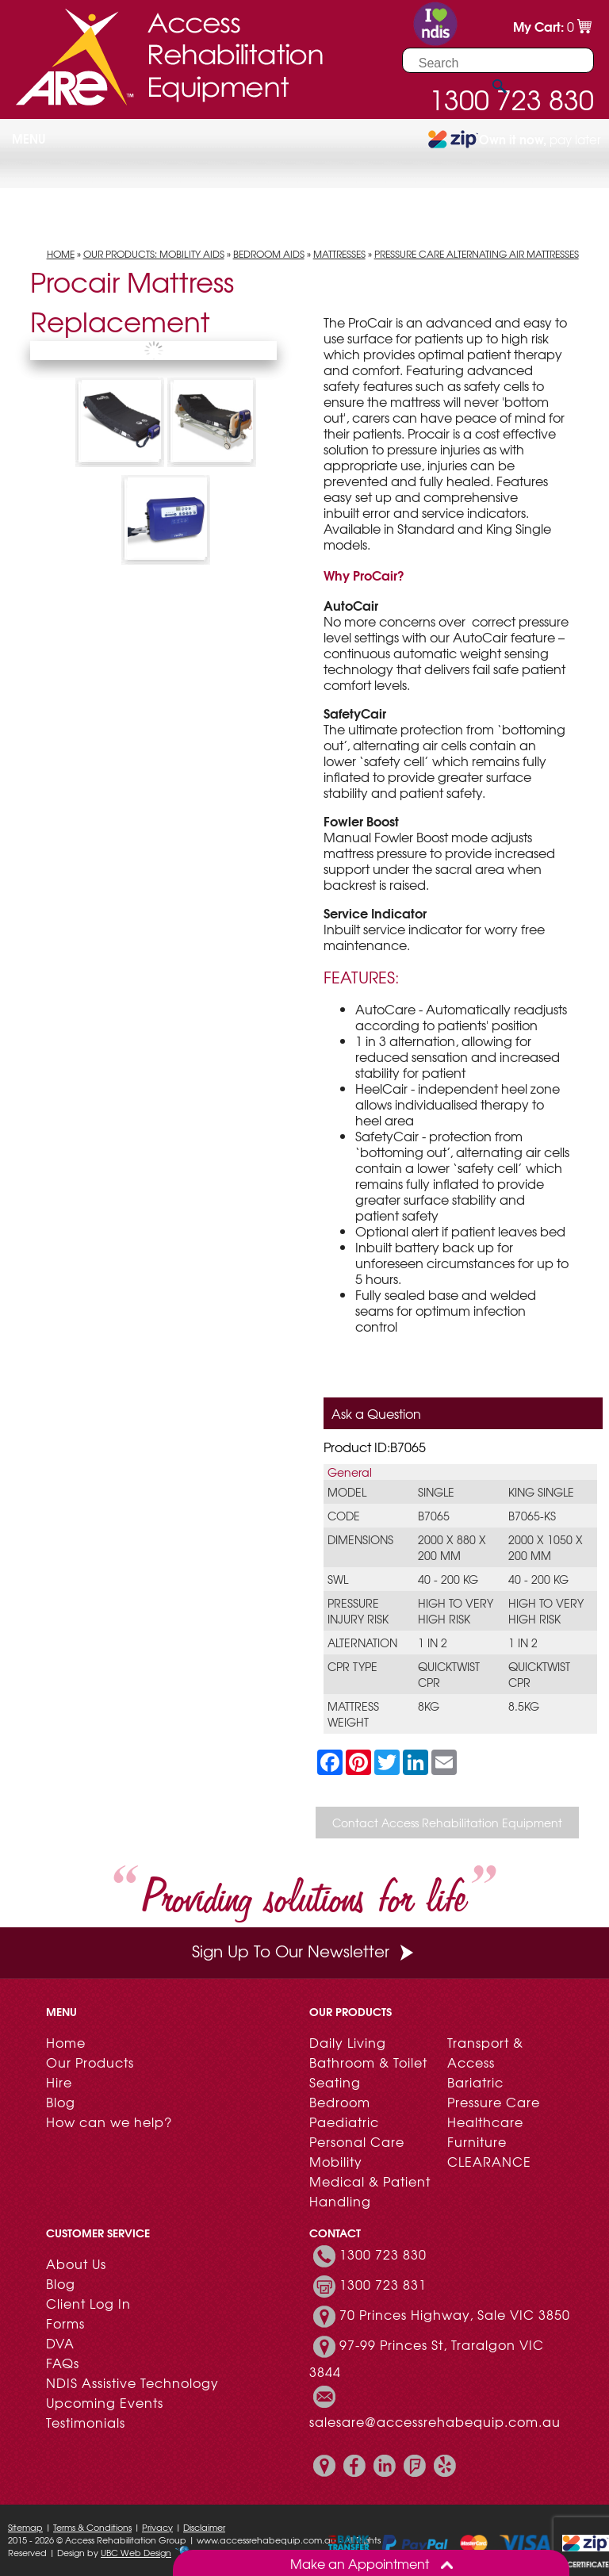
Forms (65, 2323)
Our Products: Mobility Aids (153, 254)
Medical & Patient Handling (370, 2191)
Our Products (90, 2062)
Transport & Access (485, 2052)
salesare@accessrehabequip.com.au (435, 2421)
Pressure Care (493, 2101)
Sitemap (25, 2526)
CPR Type (352, 1666)
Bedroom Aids (268, 254)
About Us (76, 2263)
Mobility (335, 2161)
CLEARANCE (489, 2161)
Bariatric (475, 2081)
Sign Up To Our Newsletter (304, 1950)
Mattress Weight (353, 1714)
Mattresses (339, 254)
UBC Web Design (136, 2552)
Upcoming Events (104, 2402)
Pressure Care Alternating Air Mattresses (476, 254)
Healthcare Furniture (485, 2131)
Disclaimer (204, 2526)
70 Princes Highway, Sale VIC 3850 (454, 2314)
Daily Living (347, 2042)
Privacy (157, 2526)
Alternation (362, 1642)
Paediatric (344, 2121)
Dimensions (360, 1539)
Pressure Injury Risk (358, 1611)
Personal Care (356, 2141)
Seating (335, 2081)
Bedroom (339, 2101)
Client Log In (88, 2303)
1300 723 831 (383, 2284)
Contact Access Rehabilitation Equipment (447, 1822)
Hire (59, 2081)
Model (346, 1492)
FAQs (62, 2362)
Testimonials (85, 2422)
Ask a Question (376, 1413)
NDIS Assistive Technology (132, 2382)
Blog (60, 2101)
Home (61, 254)
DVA (60, 2342)
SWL (337, 1579)
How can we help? (109, 2121)
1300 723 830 (383, 2254)
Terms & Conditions (92, 2526)
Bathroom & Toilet (368, 2062)
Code (343, 1516)
